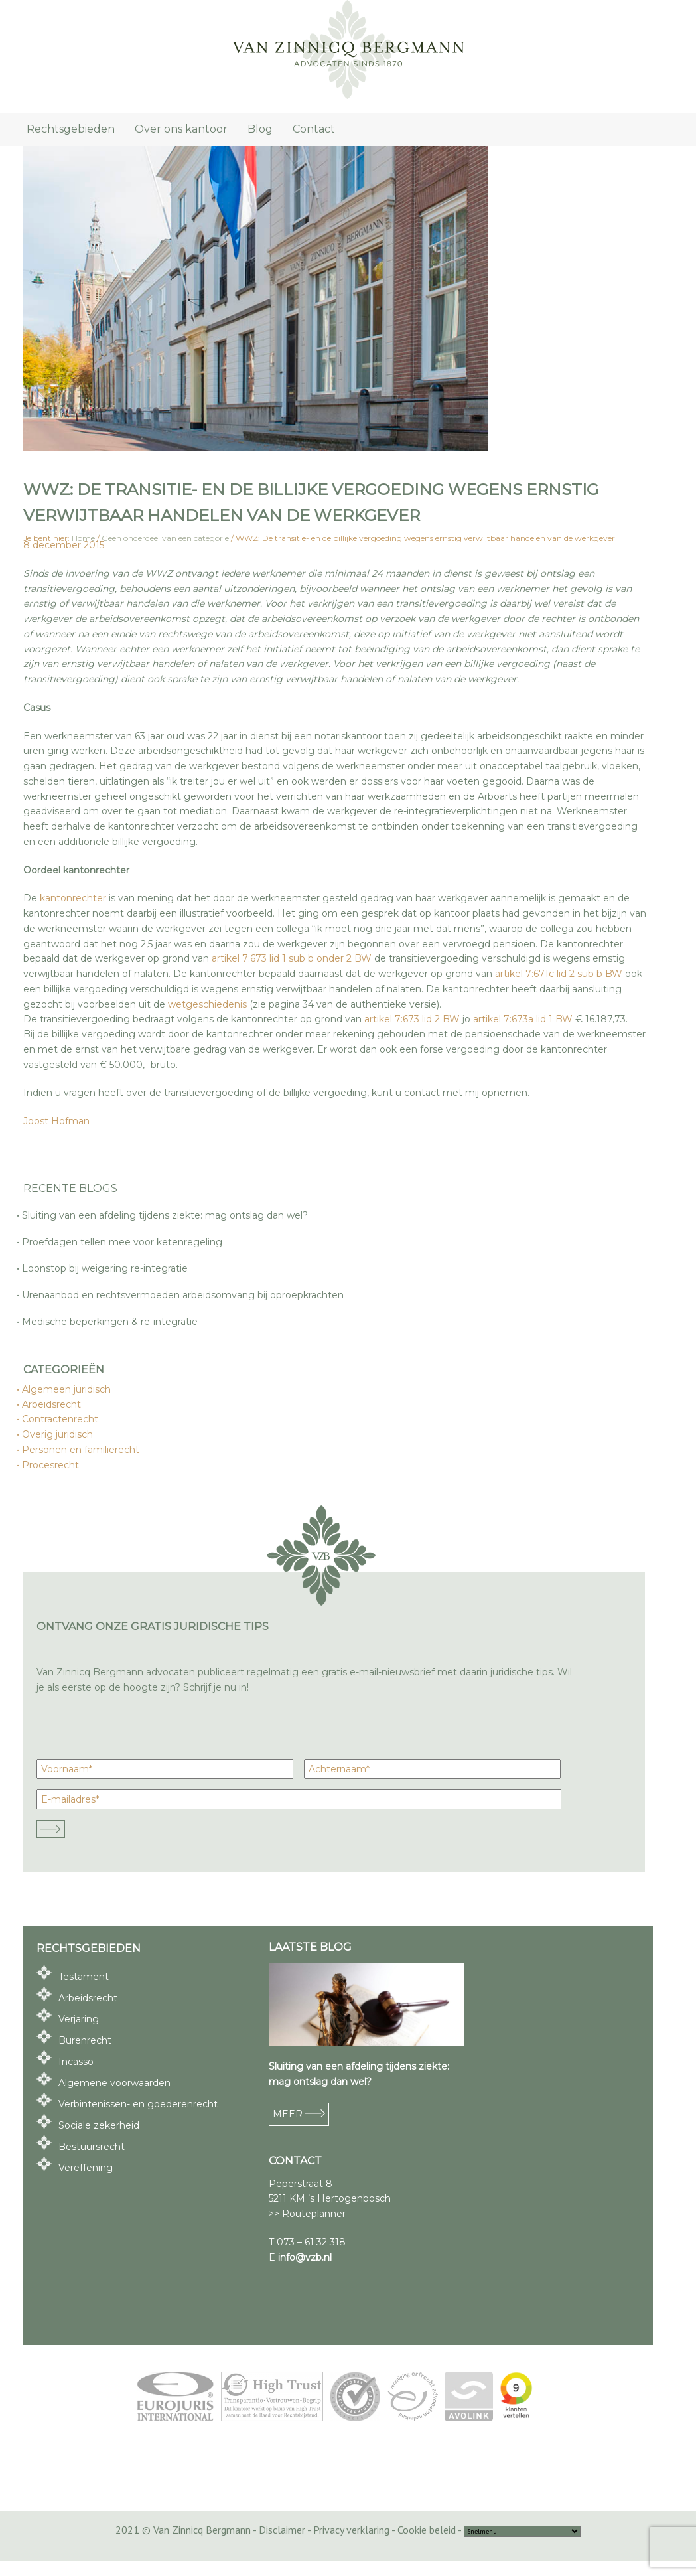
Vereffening (85, 2168)
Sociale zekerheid (98, 2125)
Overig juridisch (58, 1434)
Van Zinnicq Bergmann (348, 50)
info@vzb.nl (305, 2257)
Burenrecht (84, 2040)
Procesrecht (51, 1465)
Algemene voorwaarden (114, 2083)
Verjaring (78, 2019)
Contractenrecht (60, 1419)
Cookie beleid (426, 2529)
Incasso (76, 2062)
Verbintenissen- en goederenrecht (138, 2104)
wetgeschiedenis (207, 1004)
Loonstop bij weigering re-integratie (105, 1268)
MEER (299, 2114)
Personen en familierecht (81, 1450)
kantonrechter (73, 898)
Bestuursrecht (91, 2147)
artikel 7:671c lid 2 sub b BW (558, 974)
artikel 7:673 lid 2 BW (412, 1019)
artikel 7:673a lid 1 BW (523, 1019)
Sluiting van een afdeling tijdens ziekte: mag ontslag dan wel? (165, 1215)
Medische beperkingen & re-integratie (110, 1321)
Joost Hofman (56, 1121)
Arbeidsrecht (52, 1404)
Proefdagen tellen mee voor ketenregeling (122, 1242)
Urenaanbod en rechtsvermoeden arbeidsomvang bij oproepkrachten (183, 1295)
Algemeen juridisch (67, 1389)
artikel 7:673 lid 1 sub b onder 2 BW (292, 958)
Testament (83, 1977)
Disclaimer (282, 2529)
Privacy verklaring (351, 2529)
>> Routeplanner (307, 2214)
